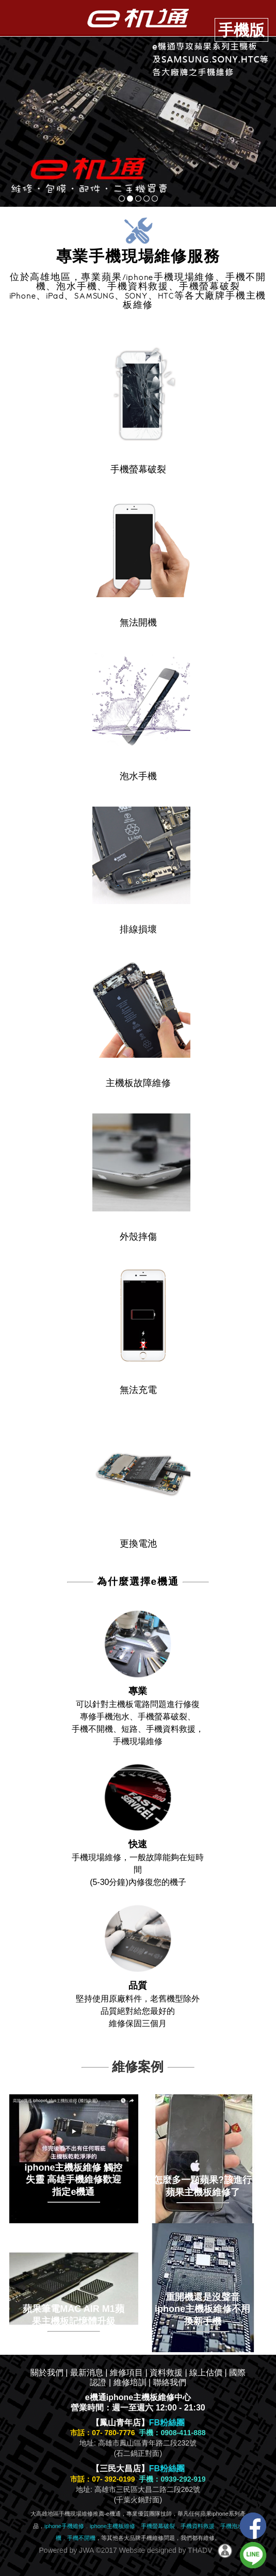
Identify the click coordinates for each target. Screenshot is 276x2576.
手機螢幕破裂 (158, 2526)
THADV (200, 2550)
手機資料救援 (198, 2526)
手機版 (241, 30)
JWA (85, 2550)
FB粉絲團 (167, 2422)
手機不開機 (81, 2538)
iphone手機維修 (64, 2526)
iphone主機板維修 (112, 2526)
